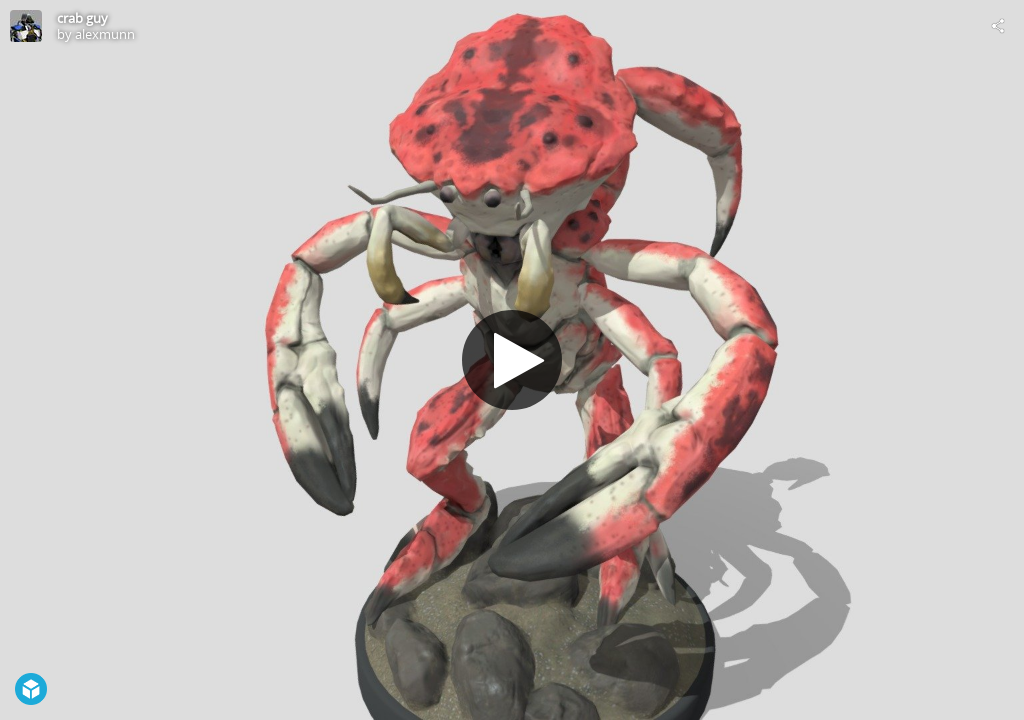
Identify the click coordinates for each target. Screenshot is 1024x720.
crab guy (82, 18)
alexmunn (105, 34)
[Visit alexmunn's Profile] (26, 26)
